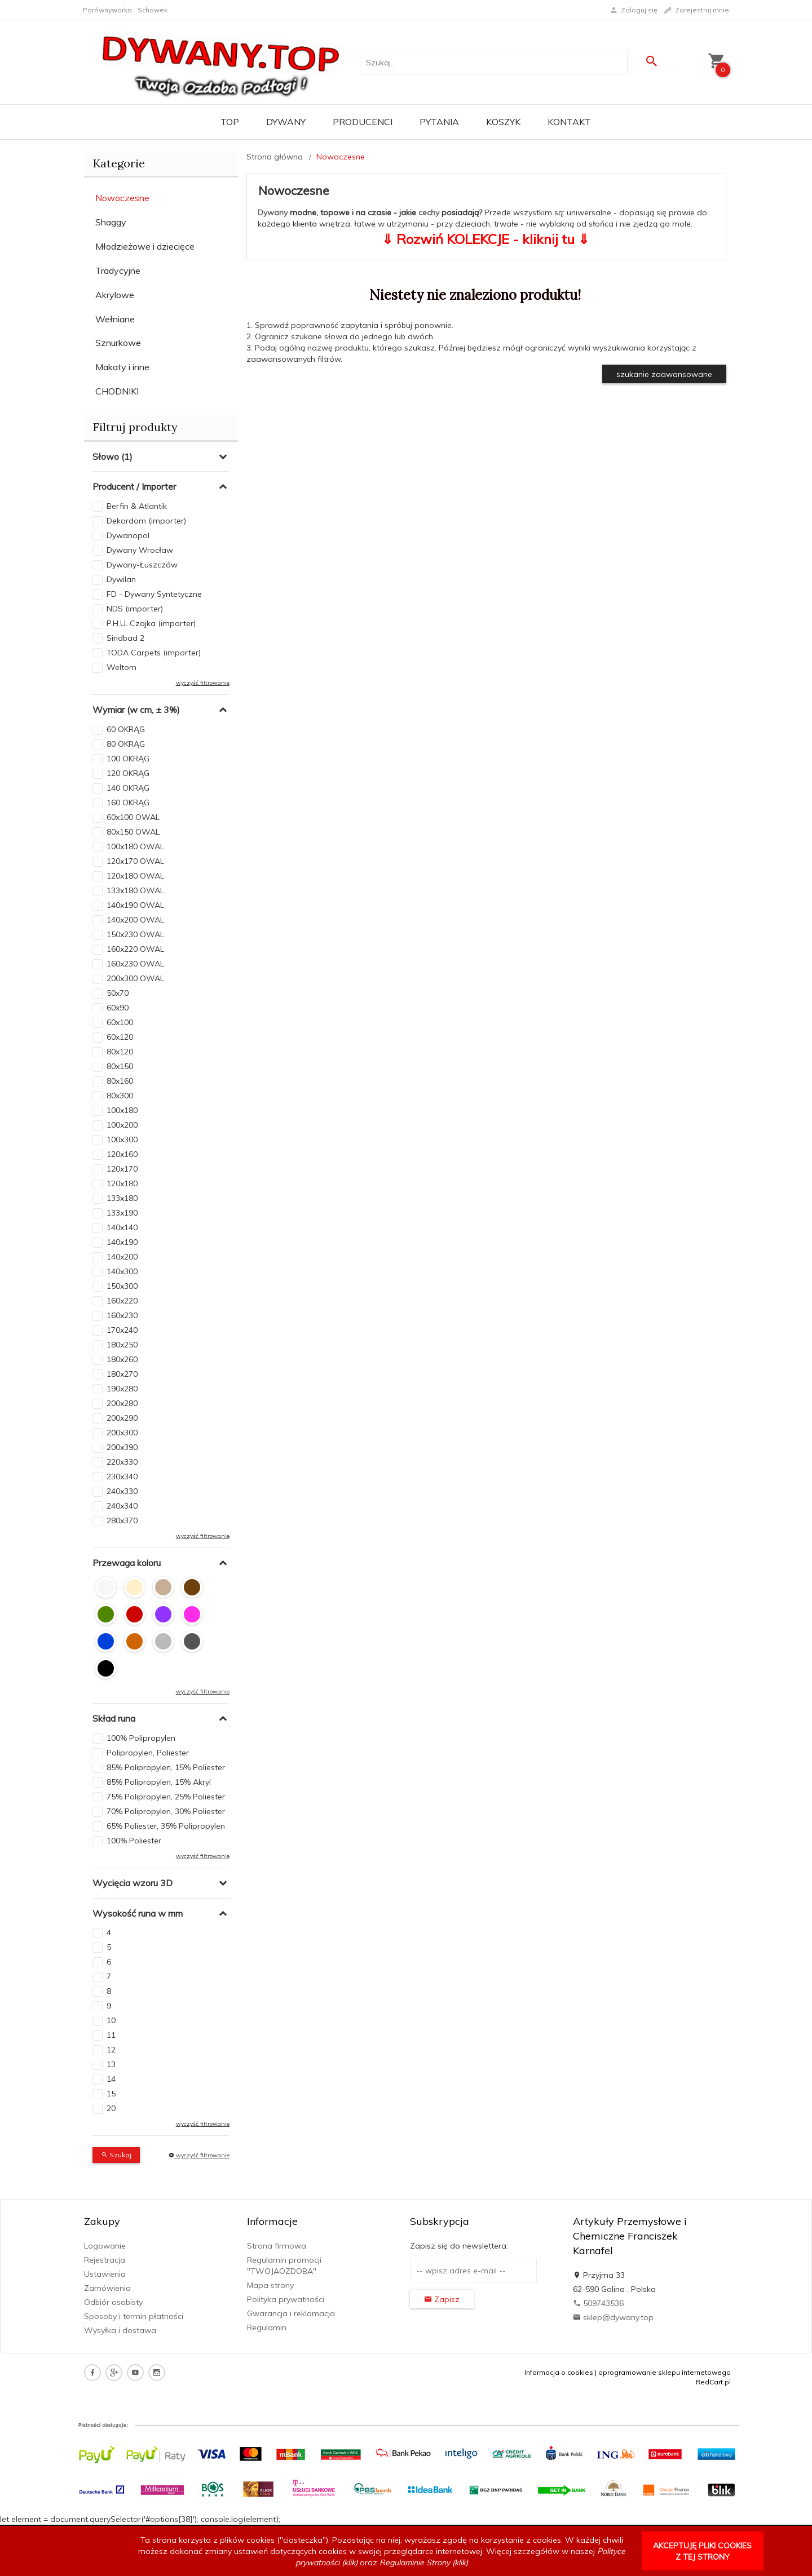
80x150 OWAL (133, 832)
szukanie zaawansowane (664, 374)
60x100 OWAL (133, 817)
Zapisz (442, 2299)
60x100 (120, 1022)
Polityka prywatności (285, 2299)
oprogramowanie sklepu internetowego (664, 2372)
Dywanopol (128, 535)
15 (111, 2094)
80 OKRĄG (126, 744)
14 (111, 2079)
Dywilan (121, 579)
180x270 (122, 1374)
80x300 (120, 1095)
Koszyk (503, 121)
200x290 (122, 1418)
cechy (428, 212)
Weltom (121, 667)
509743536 (598, 2303)
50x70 (118, 993)
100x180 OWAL (135, 846)
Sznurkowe (118, 342)
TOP (229, 121)
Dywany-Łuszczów (142, 565)
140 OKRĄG (128, 788)
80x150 (120, 1066)
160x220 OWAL (135, 949)
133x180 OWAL (135, 890)
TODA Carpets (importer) (154, 653)
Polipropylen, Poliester (148, 1753)
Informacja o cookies (558, 2372)
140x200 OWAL (135, 920)
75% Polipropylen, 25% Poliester (166, 1797)
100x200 (122, 1125)
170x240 (122, 1330)
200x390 (122, 1447)
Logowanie (105, 2246)
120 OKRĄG (128, 773)
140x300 (122, 1271)
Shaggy (110, 222)
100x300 (122, 1139)
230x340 (122, 1476)
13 (111, 2064)
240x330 (122, 1491)
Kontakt (569, 121)
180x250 (122, 1345)
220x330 (122, 1462)
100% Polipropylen (141, 1738)
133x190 (122, 1213)
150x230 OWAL (135, 934)
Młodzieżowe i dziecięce (145, 246)
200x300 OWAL (135, 978)
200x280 (122, 1403)
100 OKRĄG (128, 758)
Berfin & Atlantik (137, 506)
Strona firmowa (276, 2246)
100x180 (122, 1110)
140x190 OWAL (135, 905)
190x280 (122, 1389)
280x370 (122, 1520)
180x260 (122, 1359)
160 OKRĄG (128, 802)
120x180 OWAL (135, 876)
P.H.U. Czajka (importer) (151, 623)
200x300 (122, 1432)
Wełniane (115, 319)
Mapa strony (270, 2285)
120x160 (122, 1154)
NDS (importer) (135, 609)
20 (111, 2108)
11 (111, 2035)
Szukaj (116, 2155)
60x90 (118, 1008)
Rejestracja (104, 2260)
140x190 (122, 1242)
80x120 (120, 1052)
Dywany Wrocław (140, 550)
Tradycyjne (117, 270)
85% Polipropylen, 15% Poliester (166, 1767)
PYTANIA (439, 121)
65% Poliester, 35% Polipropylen (166, 1826)
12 (111, 2050)
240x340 (122, 1506)
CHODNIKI (117, 391)
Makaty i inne (122, 367)
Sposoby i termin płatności (133, 2316)
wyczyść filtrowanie (203, 682)
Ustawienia (105, 2274)
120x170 (122, 1169)
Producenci (362, 121)
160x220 (122, 1301)
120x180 (122, 1183)
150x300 (122, 1286)
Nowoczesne (122, 197)
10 (111, 2020)
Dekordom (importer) (146, 521)
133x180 (122, 1198)
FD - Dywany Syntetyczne (154, 594)
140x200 (122, 1257)
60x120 (120, 1037)
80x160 (120, 1081)
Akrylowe (114, 294)
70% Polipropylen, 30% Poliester (166, 1811)
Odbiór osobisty (113, 2302)
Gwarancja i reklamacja (291, 2313)
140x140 (122, 1227)
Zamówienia (107, 2288)
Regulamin (266, 2327)
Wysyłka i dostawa (120, 2330)
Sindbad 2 (125, 638)
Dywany (286, 121)
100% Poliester (134, 1840)
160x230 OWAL (135, 964)
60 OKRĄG (126, 729)
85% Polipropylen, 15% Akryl (159, 1782)
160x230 (122, 1315)
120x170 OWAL (135, 861)
